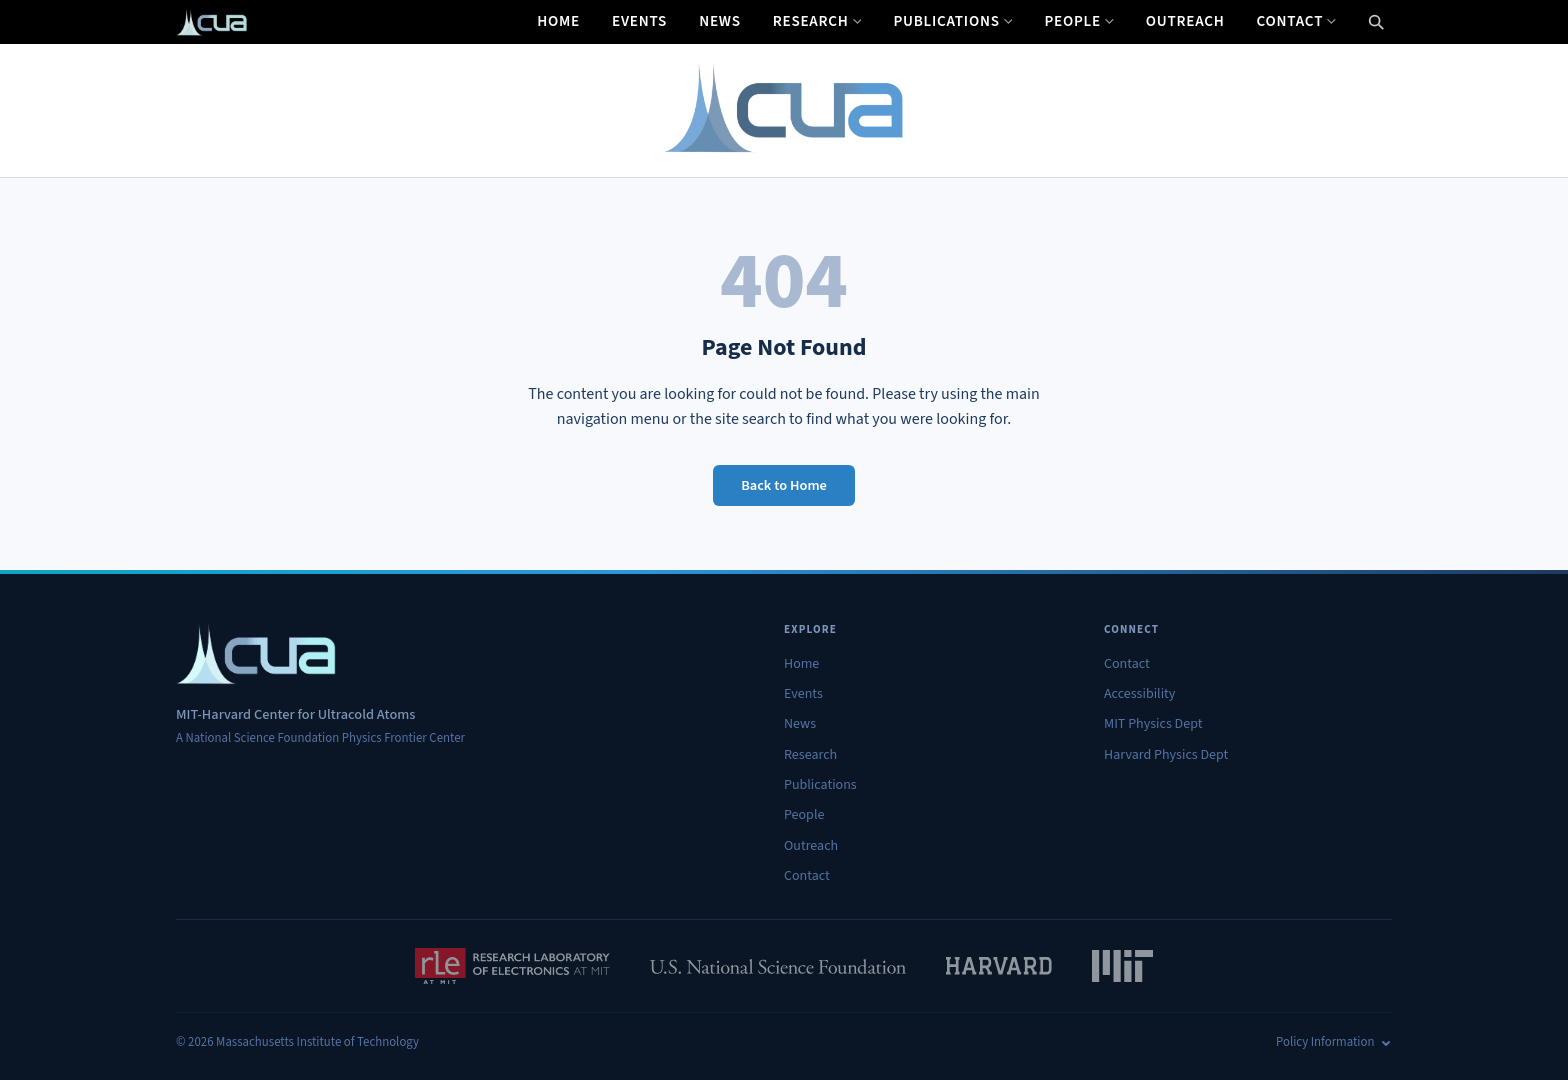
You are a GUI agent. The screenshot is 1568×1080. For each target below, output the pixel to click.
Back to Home (784, 485)
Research (817, 21)
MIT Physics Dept (1153, 724)
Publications (952, 21)
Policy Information (1334, 1042)
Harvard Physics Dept (1166, 755)
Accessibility (1139, 694)
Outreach (1185, 21)
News (720, 21)
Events (639, 21)
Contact (1296, 21)
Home (558, 21)
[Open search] (1376, 22)
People (1078, 21)
